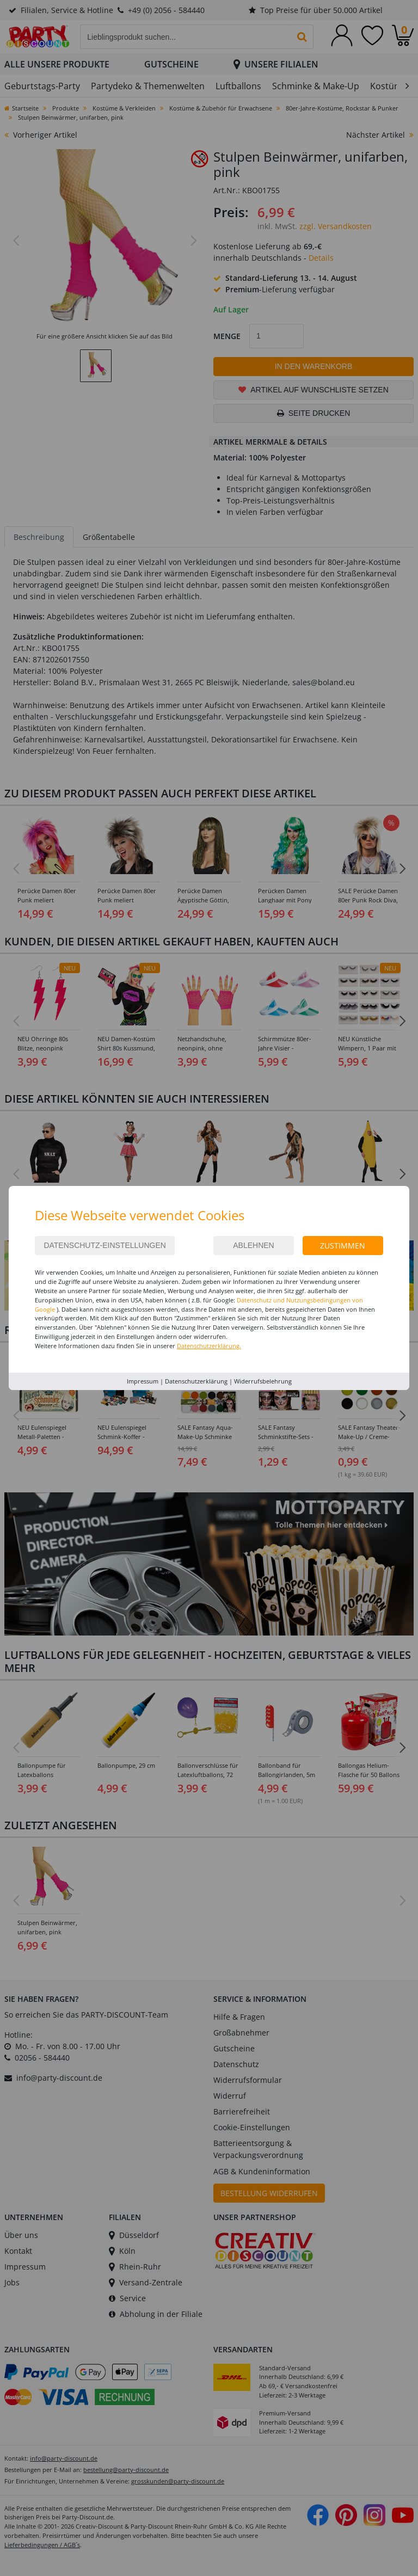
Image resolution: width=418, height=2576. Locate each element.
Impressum (142, 1381)
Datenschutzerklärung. (209, 1346)
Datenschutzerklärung (196, 1381)
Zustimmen (342, 1245)
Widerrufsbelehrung (263, 1381)
